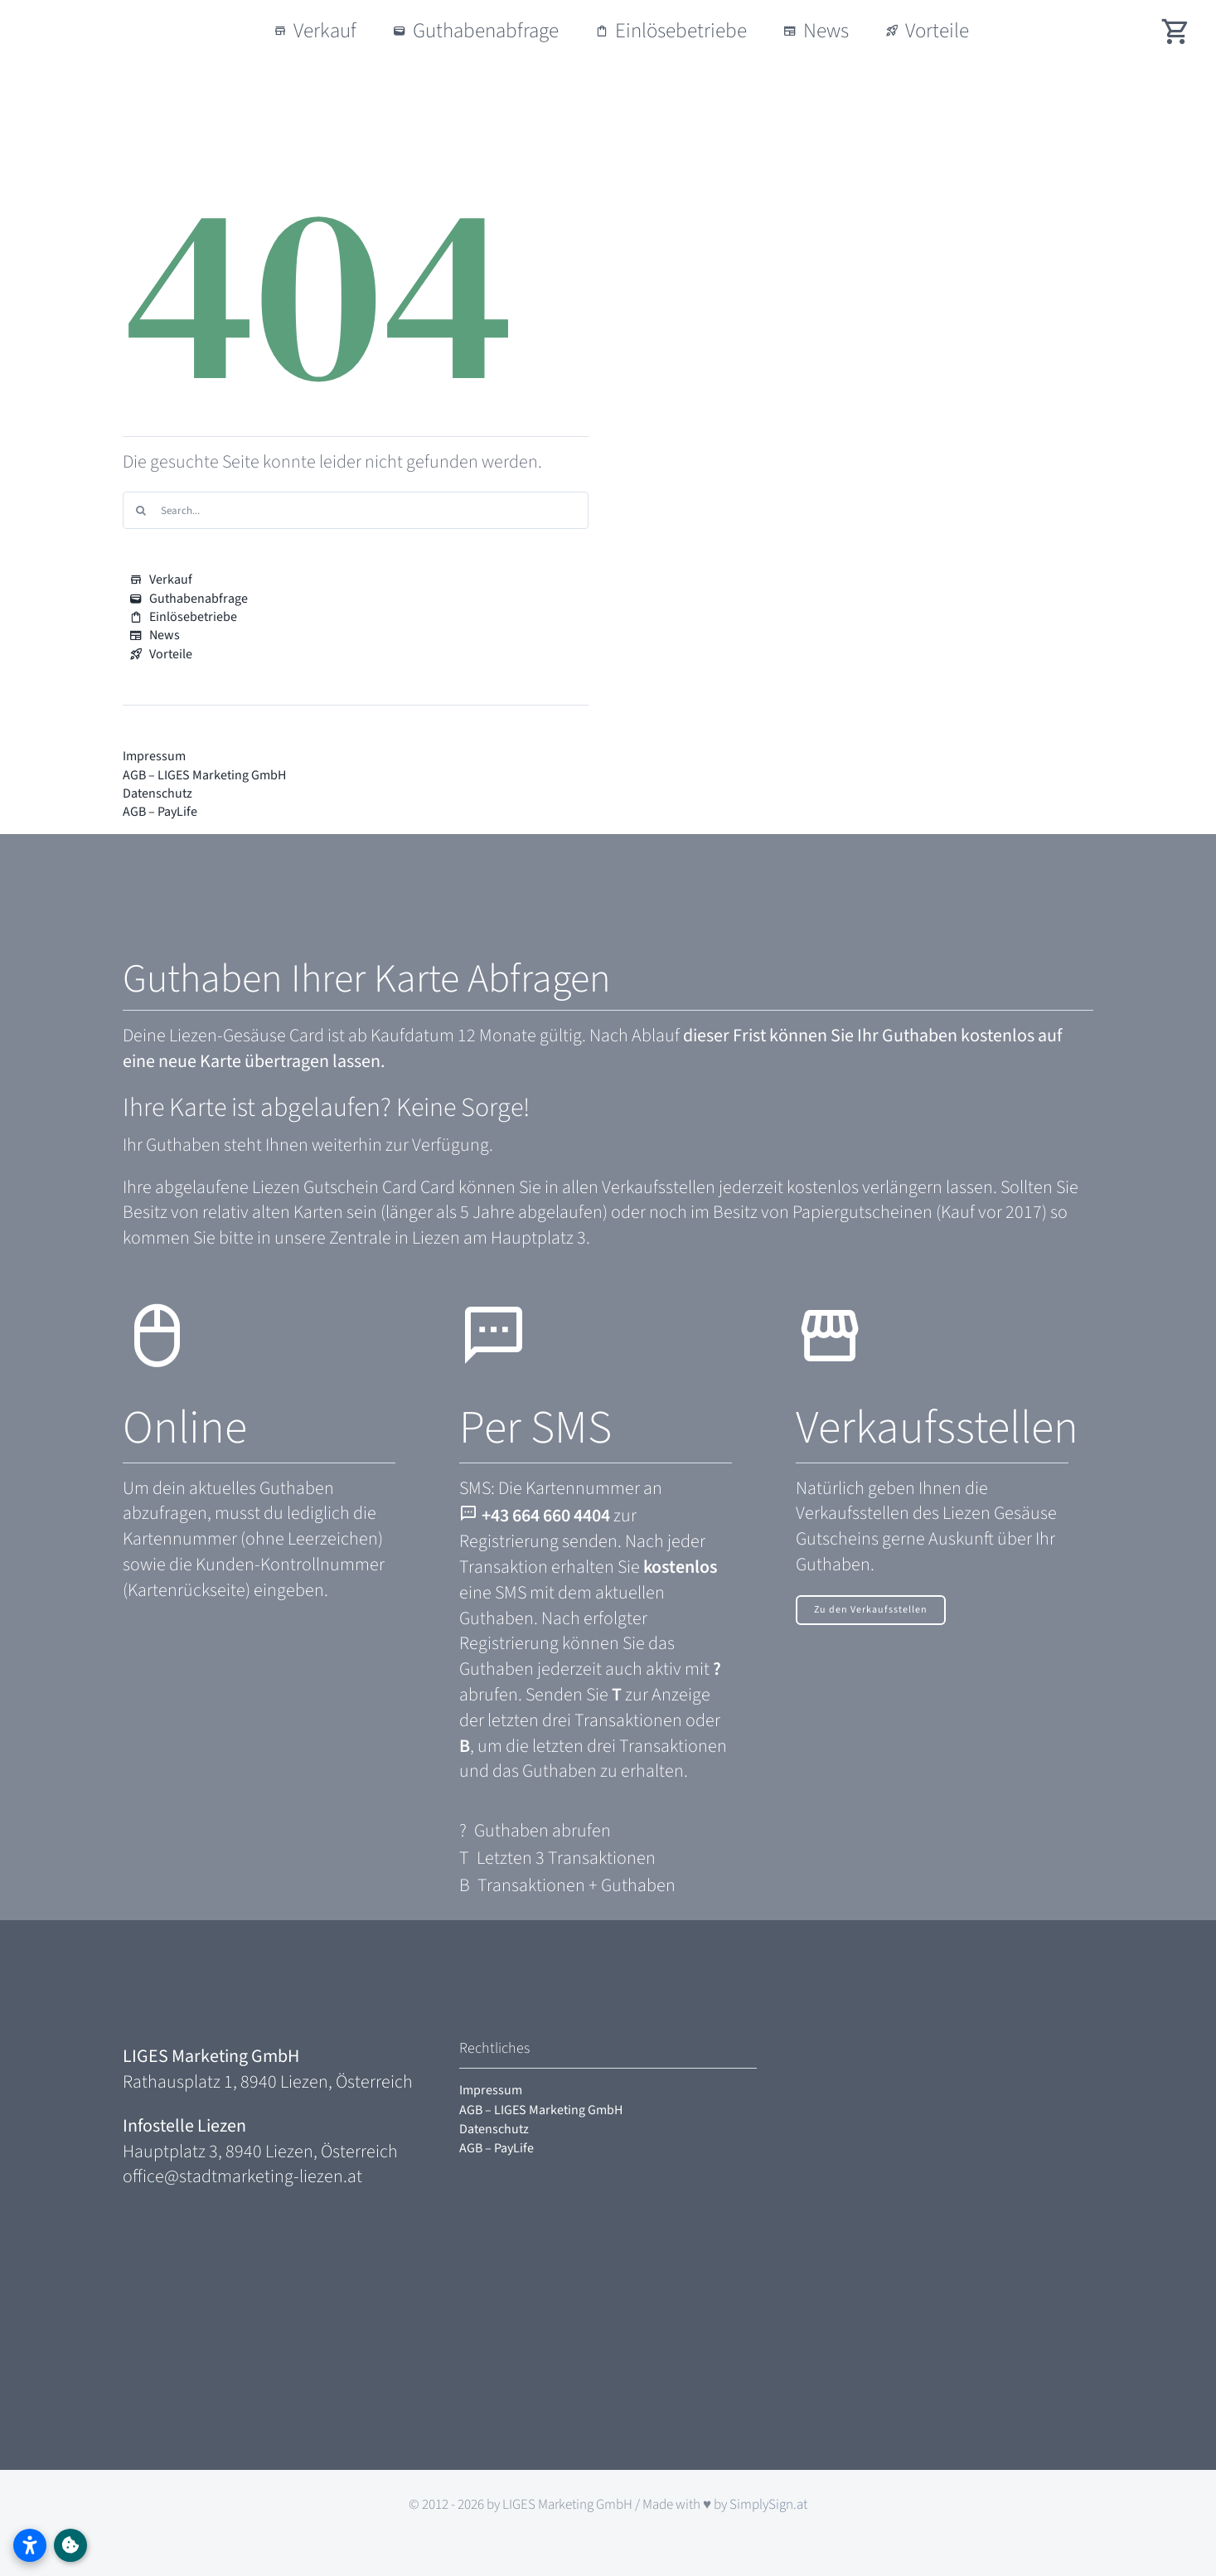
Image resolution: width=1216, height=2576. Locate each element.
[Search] (141, 510)
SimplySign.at (768, 2505)
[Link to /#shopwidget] (1175, 31)
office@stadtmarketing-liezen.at (242, 2176)
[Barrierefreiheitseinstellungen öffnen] (29, 2545)
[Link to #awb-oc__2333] (70, 2545)
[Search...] (356, 510)
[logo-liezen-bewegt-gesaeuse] (131, 17)
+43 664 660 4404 (546, 1515)
